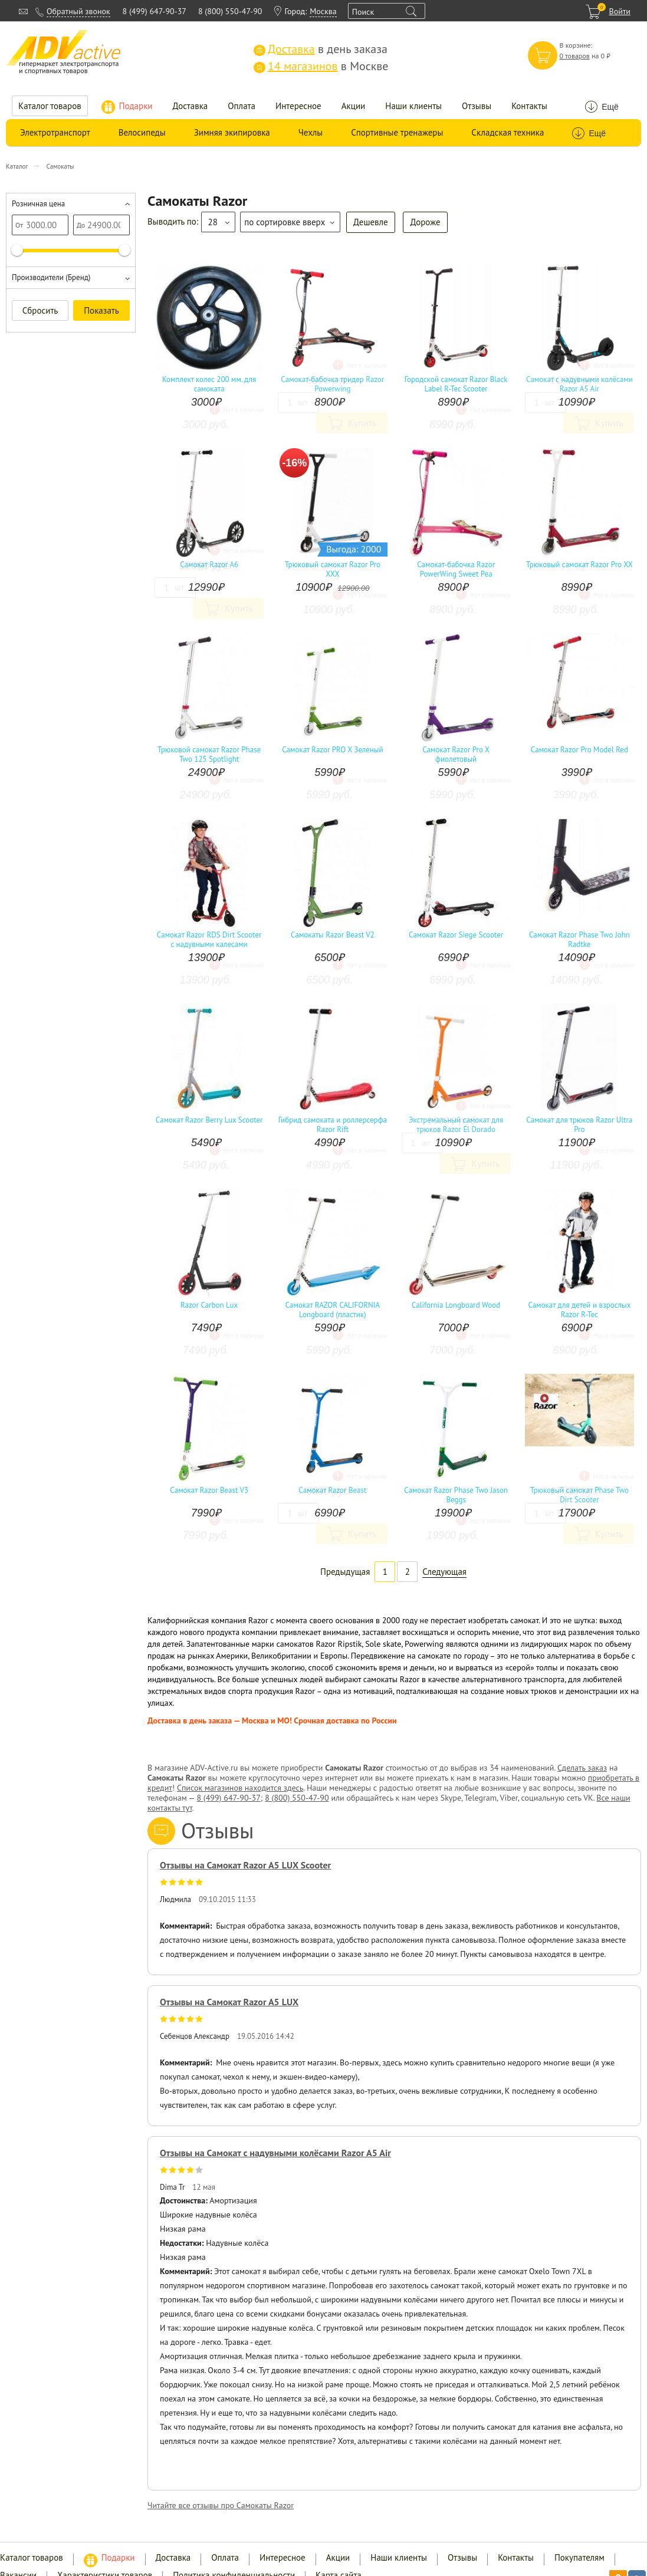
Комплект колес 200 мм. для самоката (209, 384)
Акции (353, 105)
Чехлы (310, 132)
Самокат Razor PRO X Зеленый (332, 750)
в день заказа (320, 49)
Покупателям (579, 2557)
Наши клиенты (413, 105)
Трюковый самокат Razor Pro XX (579, 565)
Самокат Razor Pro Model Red (579, 750)
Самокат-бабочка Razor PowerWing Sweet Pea (456, 569)
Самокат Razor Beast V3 (209, 1490)
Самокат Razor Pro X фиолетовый (456, 754)
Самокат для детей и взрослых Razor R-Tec (579, 1310)
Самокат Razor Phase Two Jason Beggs (456, 1495)
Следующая (444, 1571)
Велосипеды (142, 132)
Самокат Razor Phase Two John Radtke (579, 939)
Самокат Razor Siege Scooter (456, 935)
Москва (323, 11)
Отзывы (476, 105)
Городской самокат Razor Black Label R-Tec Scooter (456, 384)
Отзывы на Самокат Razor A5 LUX (229, 2002)
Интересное (298, 105)
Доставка (190, 105)
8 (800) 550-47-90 (230, 11)
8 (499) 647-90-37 (154, 11)
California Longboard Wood (456, 1305)
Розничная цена (38, 204)
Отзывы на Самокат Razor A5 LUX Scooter (245, 1865)
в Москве (321, 66)
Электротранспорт (55, 132)
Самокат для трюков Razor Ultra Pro (579, 1125)
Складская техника (507, 132)
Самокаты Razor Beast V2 (333, 935)
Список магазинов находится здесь (240, 1787)
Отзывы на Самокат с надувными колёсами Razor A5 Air (275, 2153)
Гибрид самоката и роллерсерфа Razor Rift (332, 1125)
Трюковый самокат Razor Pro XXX (332, 569)
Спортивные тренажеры (397, 132)
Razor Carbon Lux (209, 1305)
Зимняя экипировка (232, 132)
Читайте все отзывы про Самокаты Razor (220, 2505)
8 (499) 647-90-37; (229, 1797)
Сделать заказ (582, 1767)
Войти (619, 11)
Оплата (241, 105)
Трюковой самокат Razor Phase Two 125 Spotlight (209, 754)
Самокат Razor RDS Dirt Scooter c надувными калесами (209, 939)
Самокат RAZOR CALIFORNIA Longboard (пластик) (332, 1310)
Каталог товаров (49, 105)
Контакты (529, 105)
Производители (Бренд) (51, 277)
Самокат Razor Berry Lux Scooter (209, 1120)
